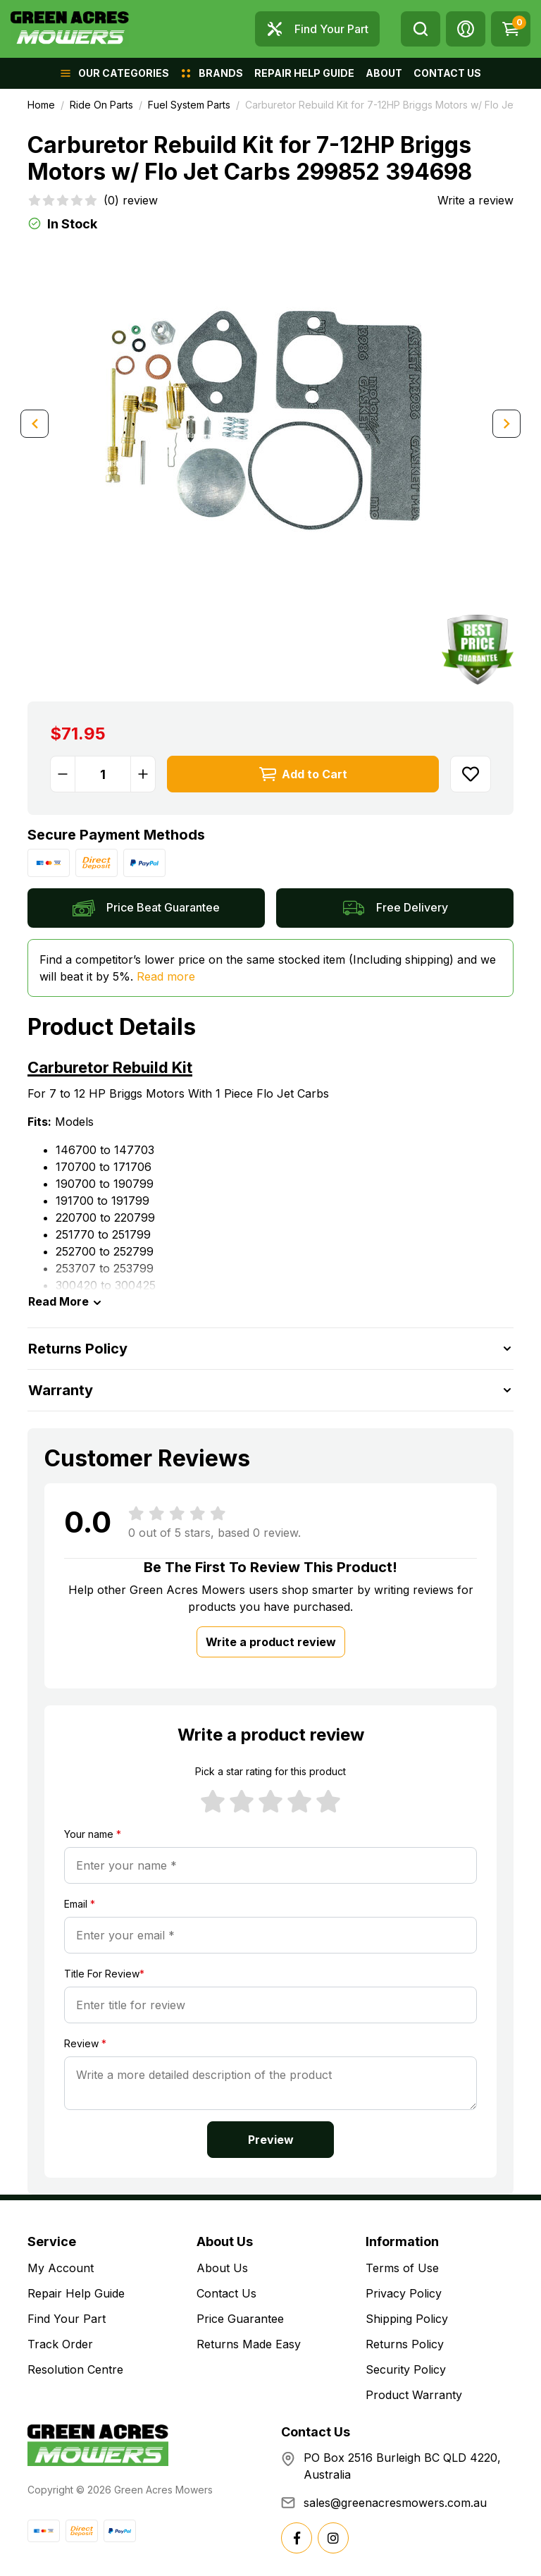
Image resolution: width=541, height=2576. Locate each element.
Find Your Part (66, 2319)
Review (85, 2043)
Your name (92, 1834)
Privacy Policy (404, 2293)
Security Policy (406, 2369)
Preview (271, 2140)
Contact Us (226, 2293)
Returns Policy (405, 2344)
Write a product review (271, 1642)
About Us (222, 2268)
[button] (465, 29)
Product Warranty (414, 2395)
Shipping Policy (407, 2319)
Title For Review (104, 1974)
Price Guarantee (240, 2319)
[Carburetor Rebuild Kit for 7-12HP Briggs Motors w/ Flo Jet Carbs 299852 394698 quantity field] (103, 774)
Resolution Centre (75, 2369)
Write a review (475, 200)
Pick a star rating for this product (270, 1771)
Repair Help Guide (76, 2293)
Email (79, 1904)
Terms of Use (402, 2268)
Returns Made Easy (249, 2344)
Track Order (60, 2344)
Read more (166, 976)
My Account (60, 2268)
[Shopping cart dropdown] (510, 29)
